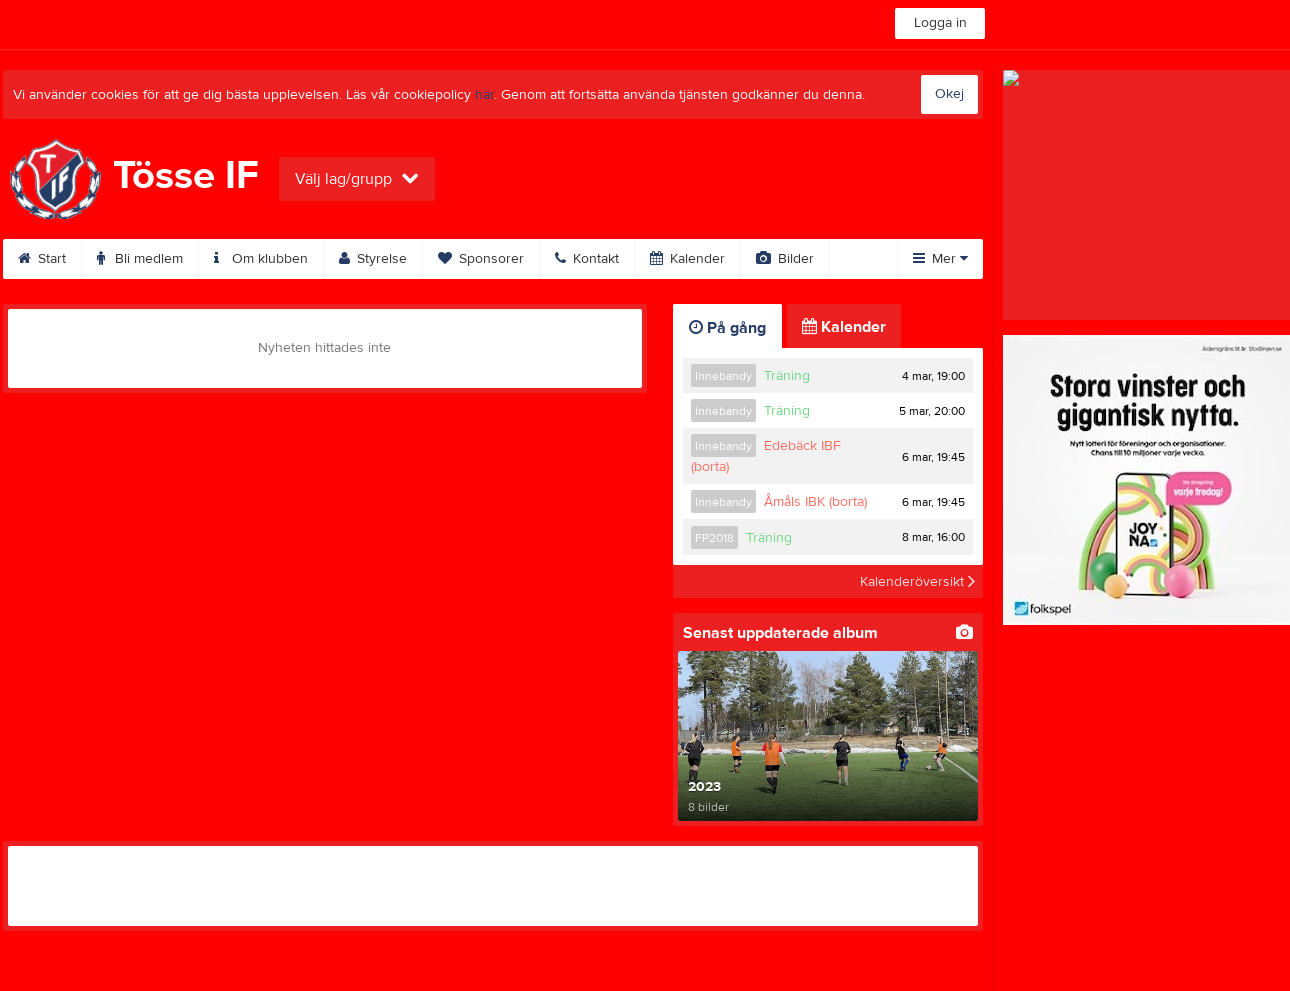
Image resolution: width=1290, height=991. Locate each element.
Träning (787, 376)
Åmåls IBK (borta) (815, 502)
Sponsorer (481, 259)
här (484, 95)
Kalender (687, 259)
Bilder (785, 259)
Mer (940, 259)
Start (42, 259)
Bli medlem (140, 259)
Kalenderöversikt (917, 581)
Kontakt (587, 259)
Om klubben (261, 259)
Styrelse (373, 259)
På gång (727, 328)
